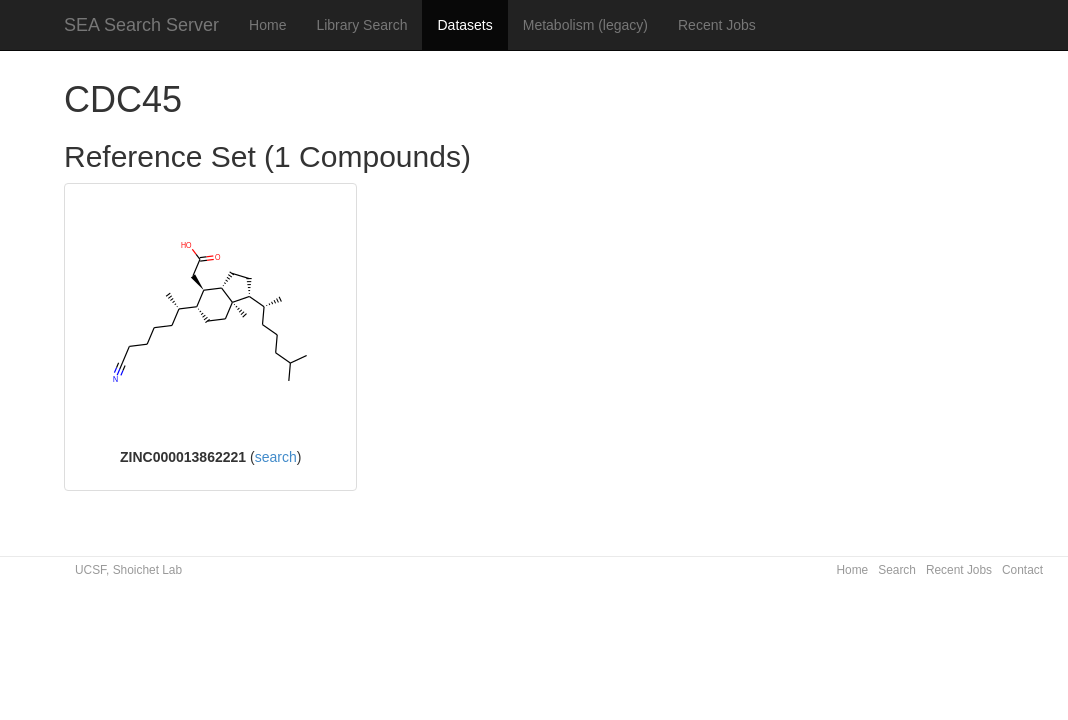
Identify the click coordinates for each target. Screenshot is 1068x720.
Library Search (361, 25)
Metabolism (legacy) (585, 25)
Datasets (464, 25)
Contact (1022, 570)
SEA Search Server (141, 25)
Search (897, 570)
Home (267, 25)
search (276, 457)
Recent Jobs (717, 25)
